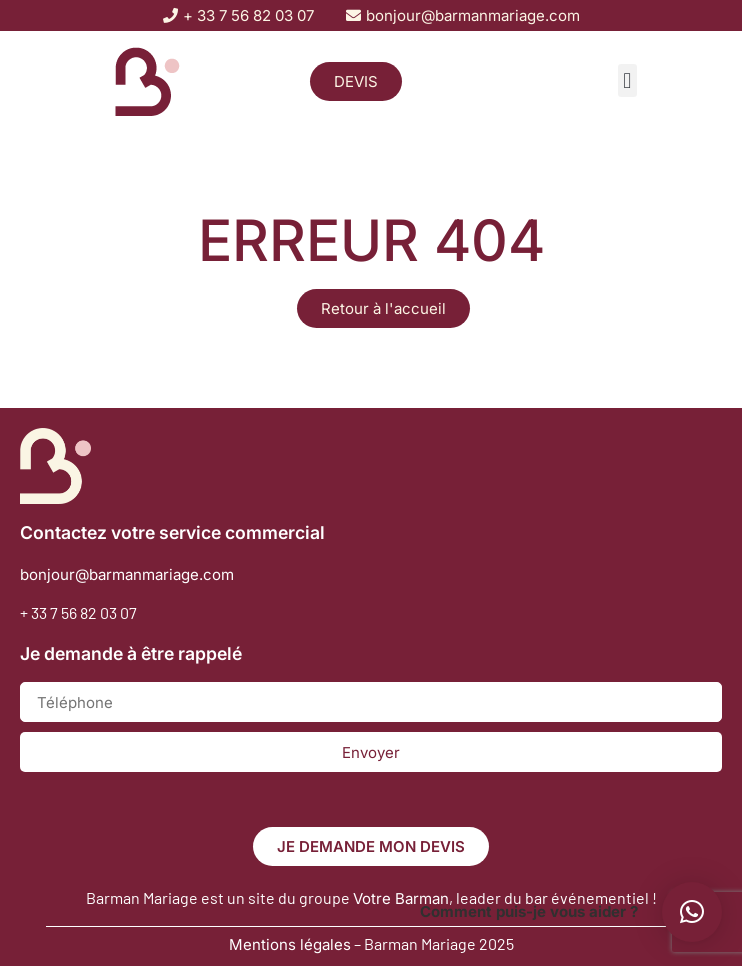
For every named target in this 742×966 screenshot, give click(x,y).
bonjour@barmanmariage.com (127, 574)
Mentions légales (290, 944)
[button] (627, 80)
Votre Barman (401, 898)
